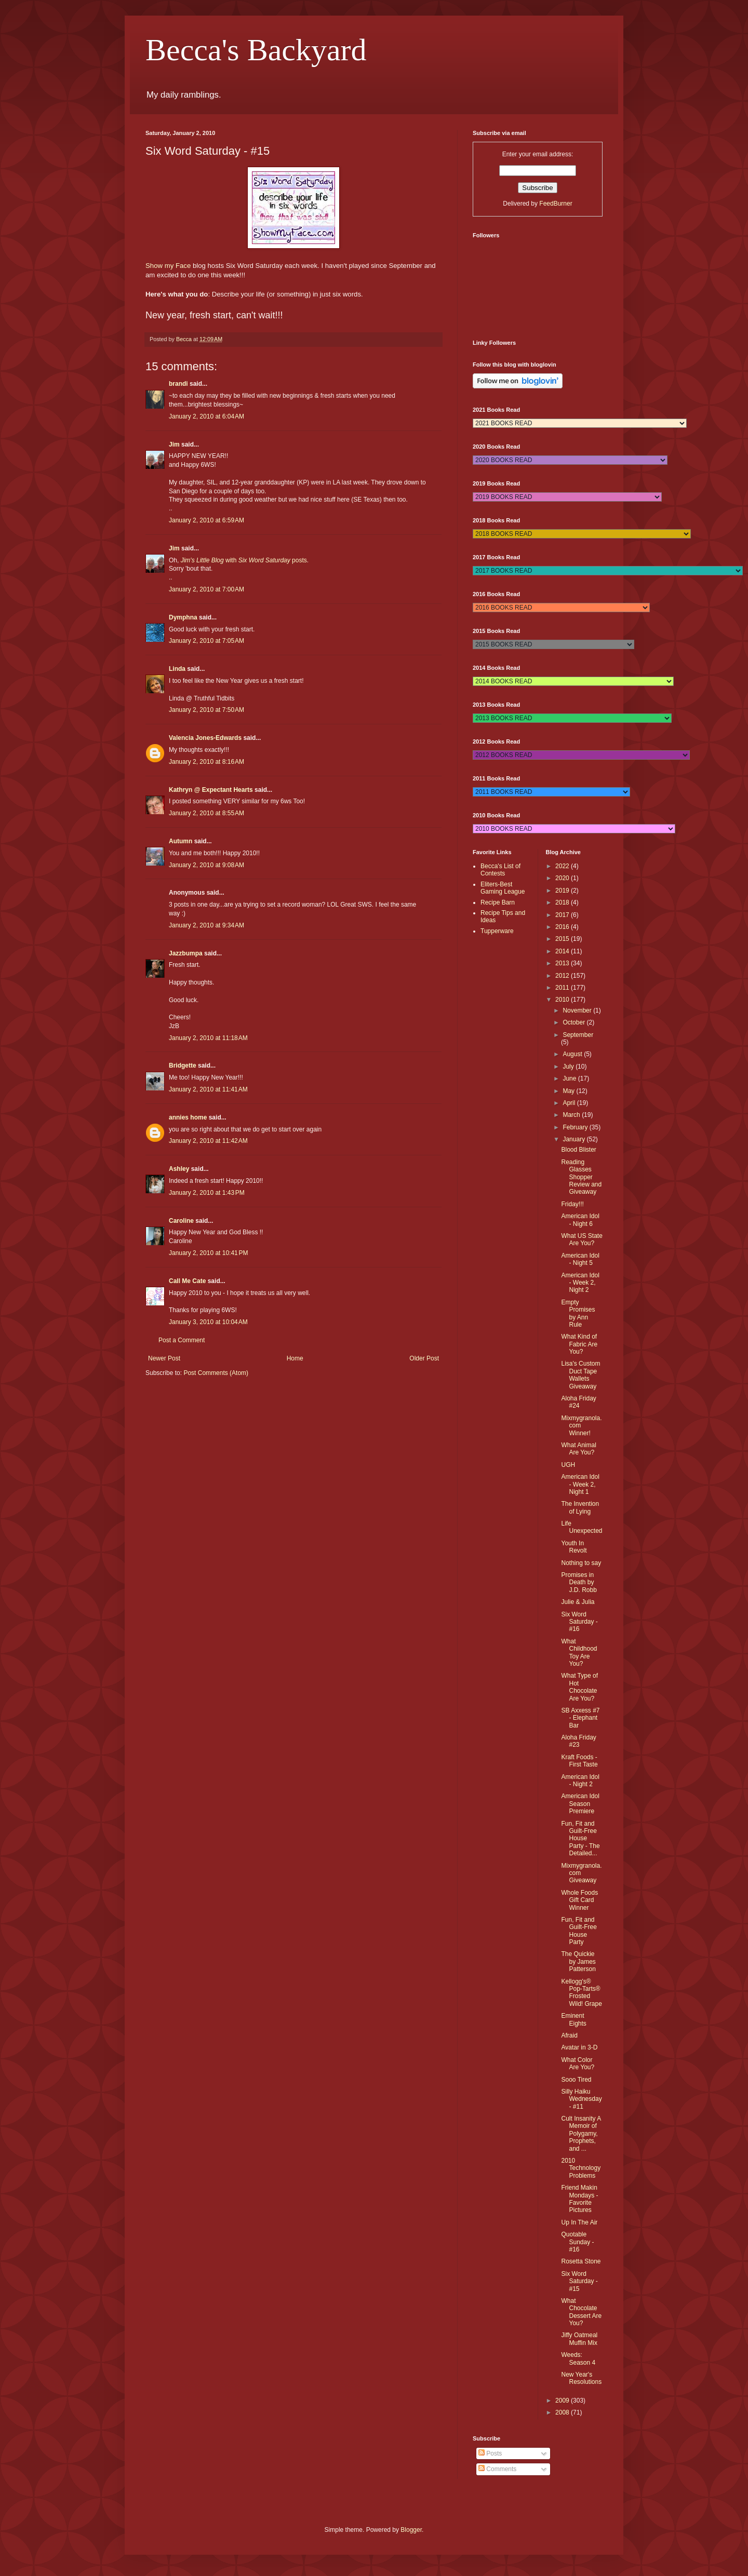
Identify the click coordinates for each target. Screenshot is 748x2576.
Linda (177, 668)
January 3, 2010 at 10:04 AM (208, 1322)
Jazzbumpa (186, 953)
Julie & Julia (577, 1602)
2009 (563, 2400)
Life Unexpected (581, 1527)
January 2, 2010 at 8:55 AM (206, 813)
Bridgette (182, 1065)
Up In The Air (579, 2222)
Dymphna (183, 617)
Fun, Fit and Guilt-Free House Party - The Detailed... (580, 1838)
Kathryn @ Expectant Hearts (211, 789)
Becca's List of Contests (500, 869)
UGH (568, 1464)
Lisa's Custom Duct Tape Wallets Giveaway (580, 1375)
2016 (563, 926)
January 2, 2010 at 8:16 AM (206, 761)
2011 (563, 987)
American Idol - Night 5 (580, 1259)
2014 (563, 951)
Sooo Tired (576, 2079)
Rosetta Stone (580, 2261)
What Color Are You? (577, 2063)
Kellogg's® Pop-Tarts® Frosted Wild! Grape (581, 1992)
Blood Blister (578, 1149)
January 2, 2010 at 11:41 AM (208, 1089)
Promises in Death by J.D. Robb (578, 1582)
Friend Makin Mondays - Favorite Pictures (579, 2199)
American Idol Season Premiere (580, 1803)
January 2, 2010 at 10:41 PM (208, 1253)
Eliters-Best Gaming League (502, 888)
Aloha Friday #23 (578, 1741)
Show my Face (168, 265)
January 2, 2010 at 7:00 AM (206, 589)
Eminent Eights (573, 2019)
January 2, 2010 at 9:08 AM (206, 865)
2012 (563, 975)
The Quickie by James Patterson (578, 1961)
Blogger (411, 2529)
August (573, 1054)
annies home (188, 1117)
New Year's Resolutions (581, 2378)
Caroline (181, 1220)
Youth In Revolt (573, 1547)
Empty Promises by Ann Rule (578, 1313)
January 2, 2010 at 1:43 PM (207, 1192)
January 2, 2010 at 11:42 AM (208, 1140)
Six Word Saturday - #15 (579, 2281)
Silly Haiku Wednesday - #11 (581, 2099)
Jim (174, 444)
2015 (563, 938)
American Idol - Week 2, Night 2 (580, 1283)
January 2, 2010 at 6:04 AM (206, 416)
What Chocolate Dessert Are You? (581, 2312)
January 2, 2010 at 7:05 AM (206, 640)
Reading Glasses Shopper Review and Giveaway (581, 1177)
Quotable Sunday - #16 (577, 2242)
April (570, 1103)
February (576, 1127)
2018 (563, 902)
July (569, 1066)
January (574, 1139)
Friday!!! (572, 1204)
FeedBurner (555, 203)
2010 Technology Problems (580, 2168)
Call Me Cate (187, 1281)
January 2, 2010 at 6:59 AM (206, 520)
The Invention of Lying (580, 1507)
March (572, 1114)
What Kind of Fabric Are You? (579, 1344)
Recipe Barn (497, 902)
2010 (563, 999)
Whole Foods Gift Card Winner (579, 1900)
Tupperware (497, 931)
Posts (490, 2453)
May (569, 1091)
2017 (563, 915)
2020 (563, 878)
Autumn (180, 841)
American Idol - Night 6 (580, 1219)
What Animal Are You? (578, 1448)
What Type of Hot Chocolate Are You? (579, 1687)
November (578, 1010)
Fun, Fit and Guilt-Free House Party (578, 1931)
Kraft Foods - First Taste (579, 1761)
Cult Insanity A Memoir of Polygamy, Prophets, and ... (580, 2133)
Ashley (179, 1168)
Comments (497, 2469)
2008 (563, 2412)
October (574, 1022)
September (578, 1035)
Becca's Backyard (256, 50)
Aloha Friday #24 (578, 1402)
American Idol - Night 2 (580, 1780)
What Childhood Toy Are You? (579, 1652)
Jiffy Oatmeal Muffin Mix (579, 2338)
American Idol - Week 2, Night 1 (580, 1484)
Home (295, 1358)
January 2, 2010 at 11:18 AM (208, 1038)
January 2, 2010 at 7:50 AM (206, 709)
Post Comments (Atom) (215, 1373)
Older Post (424, 1358)
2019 (563, 890)
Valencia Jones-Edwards (205, 737)
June (570, 1078)
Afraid (569, 2035)
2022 (563, 866)
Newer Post (164, 1358)
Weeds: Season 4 (578, 2358)
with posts (244, 560)
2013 (563, 963)
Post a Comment (181, 1340)
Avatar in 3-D (579, 2047)
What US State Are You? (581, 1239)
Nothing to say (581, 1563)
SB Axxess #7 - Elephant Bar (580, 1718)
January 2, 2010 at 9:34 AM (206, 925)
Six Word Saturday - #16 (579, 1622)
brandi (178, 383)
